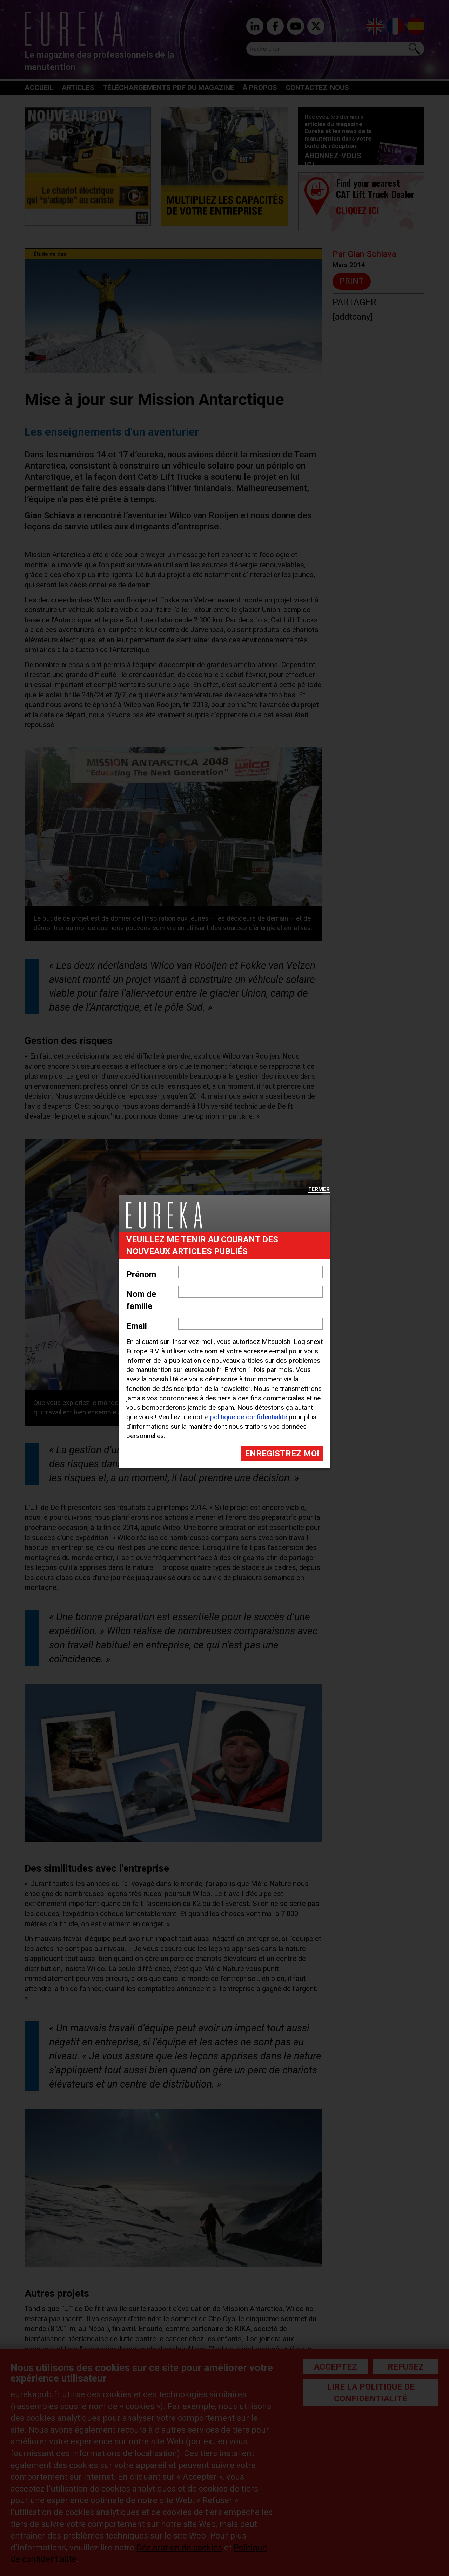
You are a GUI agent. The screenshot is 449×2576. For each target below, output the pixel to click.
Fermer (319, 1190)
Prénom (141, 1274)
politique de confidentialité (248, 1417)
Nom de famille (141, 1300)
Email (136, 1326)
